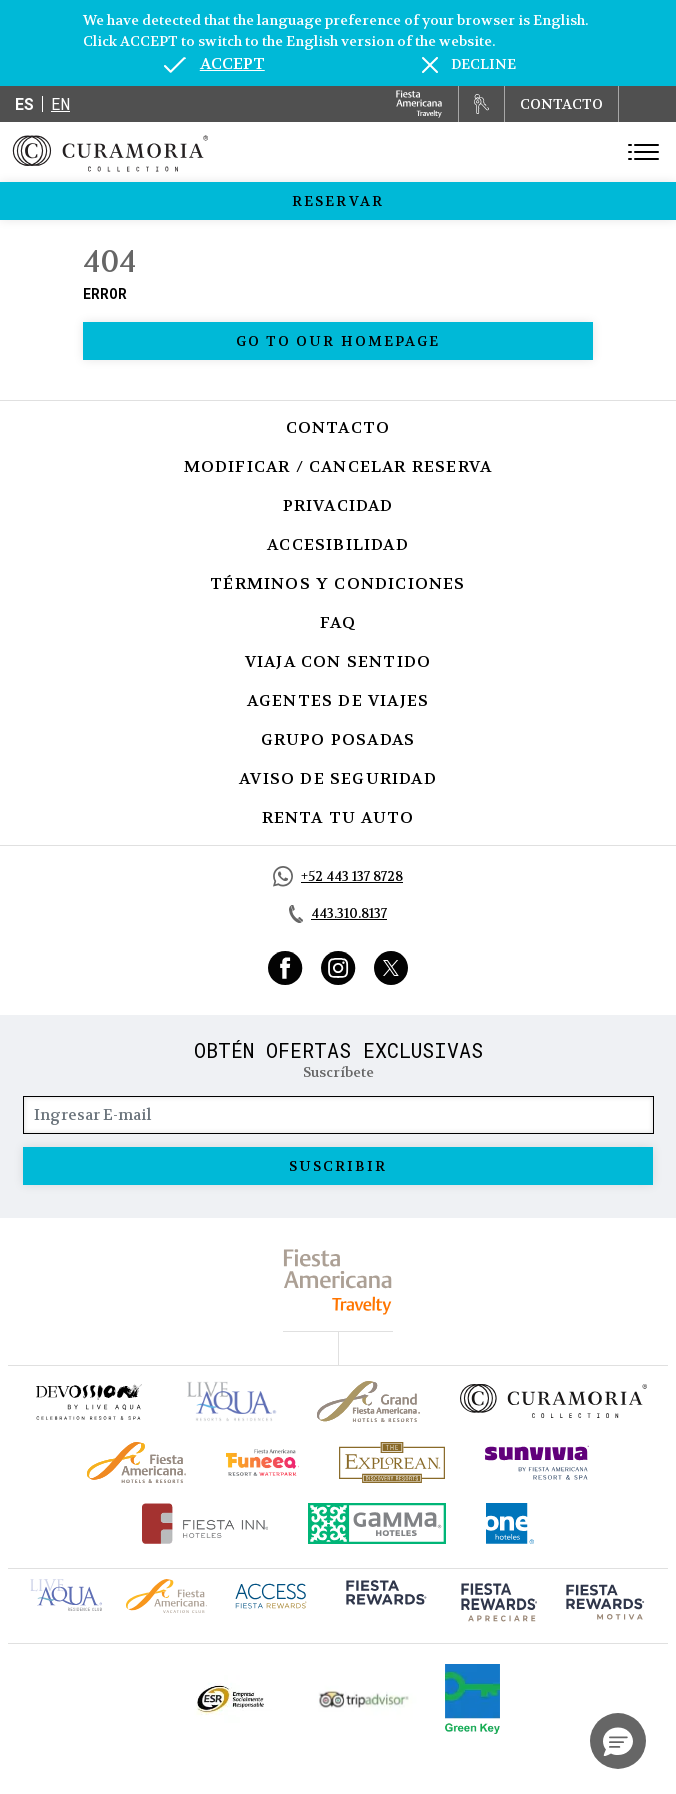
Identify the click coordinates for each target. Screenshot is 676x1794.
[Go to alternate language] (214, 64)
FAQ (338, 622)
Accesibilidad (338, 544)
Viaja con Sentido (338, 661)
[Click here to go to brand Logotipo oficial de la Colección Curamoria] (553, 1401)
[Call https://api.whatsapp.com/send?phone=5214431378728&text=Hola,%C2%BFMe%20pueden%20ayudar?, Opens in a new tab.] (338, 876)
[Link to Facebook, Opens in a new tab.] (285, 968)
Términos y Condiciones (337, 583)
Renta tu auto (338, 817)
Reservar (338, 201)
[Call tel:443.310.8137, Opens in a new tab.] (338, 914)
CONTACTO (561, 104)
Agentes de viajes (338, 700)
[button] (618, 1741)
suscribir (338, 1166)
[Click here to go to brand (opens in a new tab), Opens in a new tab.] (88, 1401)
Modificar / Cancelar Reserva (338, 466)
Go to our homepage (338, 341)
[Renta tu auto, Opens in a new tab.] (481, 104)
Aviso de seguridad (338, 778)
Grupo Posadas (338, 739)
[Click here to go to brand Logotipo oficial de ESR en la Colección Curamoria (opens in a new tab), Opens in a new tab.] (229, 1699)
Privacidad (338, 505)
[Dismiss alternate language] (469, 64)
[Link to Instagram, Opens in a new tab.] (338, 968)
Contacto (338, 427)
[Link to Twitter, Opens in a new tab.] (391, 968)
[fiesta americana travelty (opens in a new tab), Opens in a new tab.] (338, 1281)
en (60, 103)
